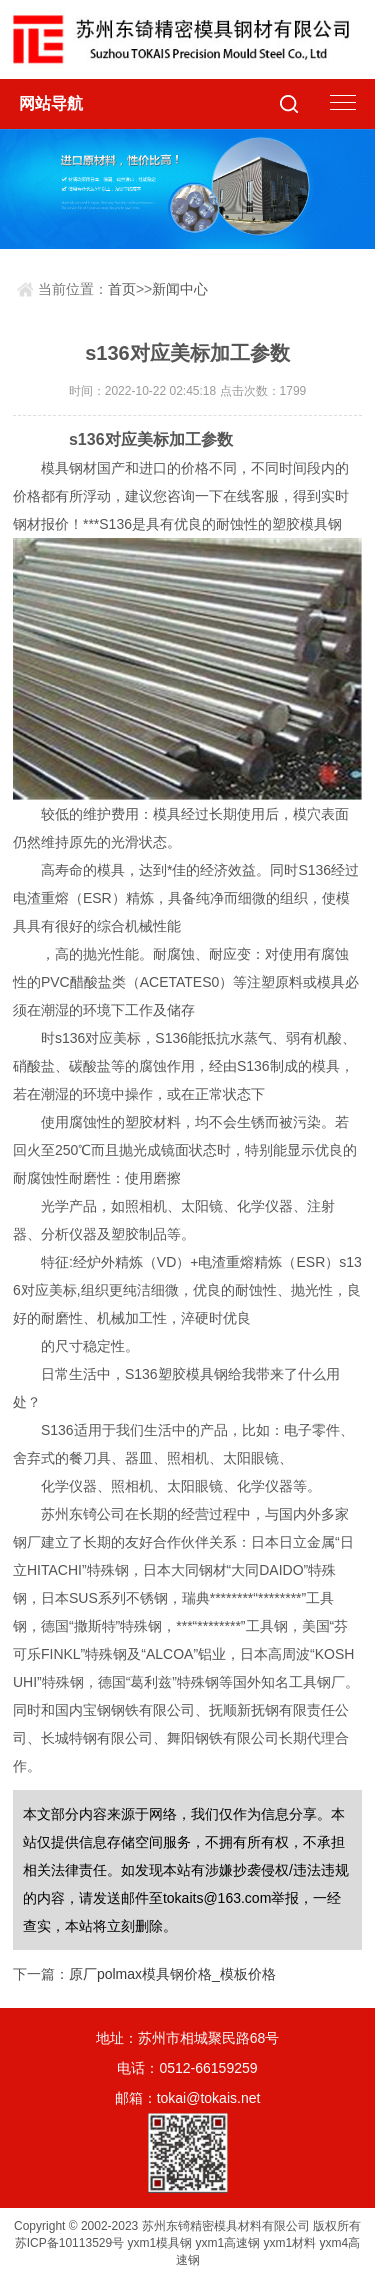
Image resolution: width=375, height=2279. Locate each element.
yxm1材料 (290, 2243)
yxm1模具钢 (160, 2243)
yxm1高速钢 (228, 2243)
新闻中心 (180, 289)
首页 (122, 289)
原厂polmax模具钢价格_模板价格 (172, 1974)
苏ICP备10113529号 (69, 2243)
